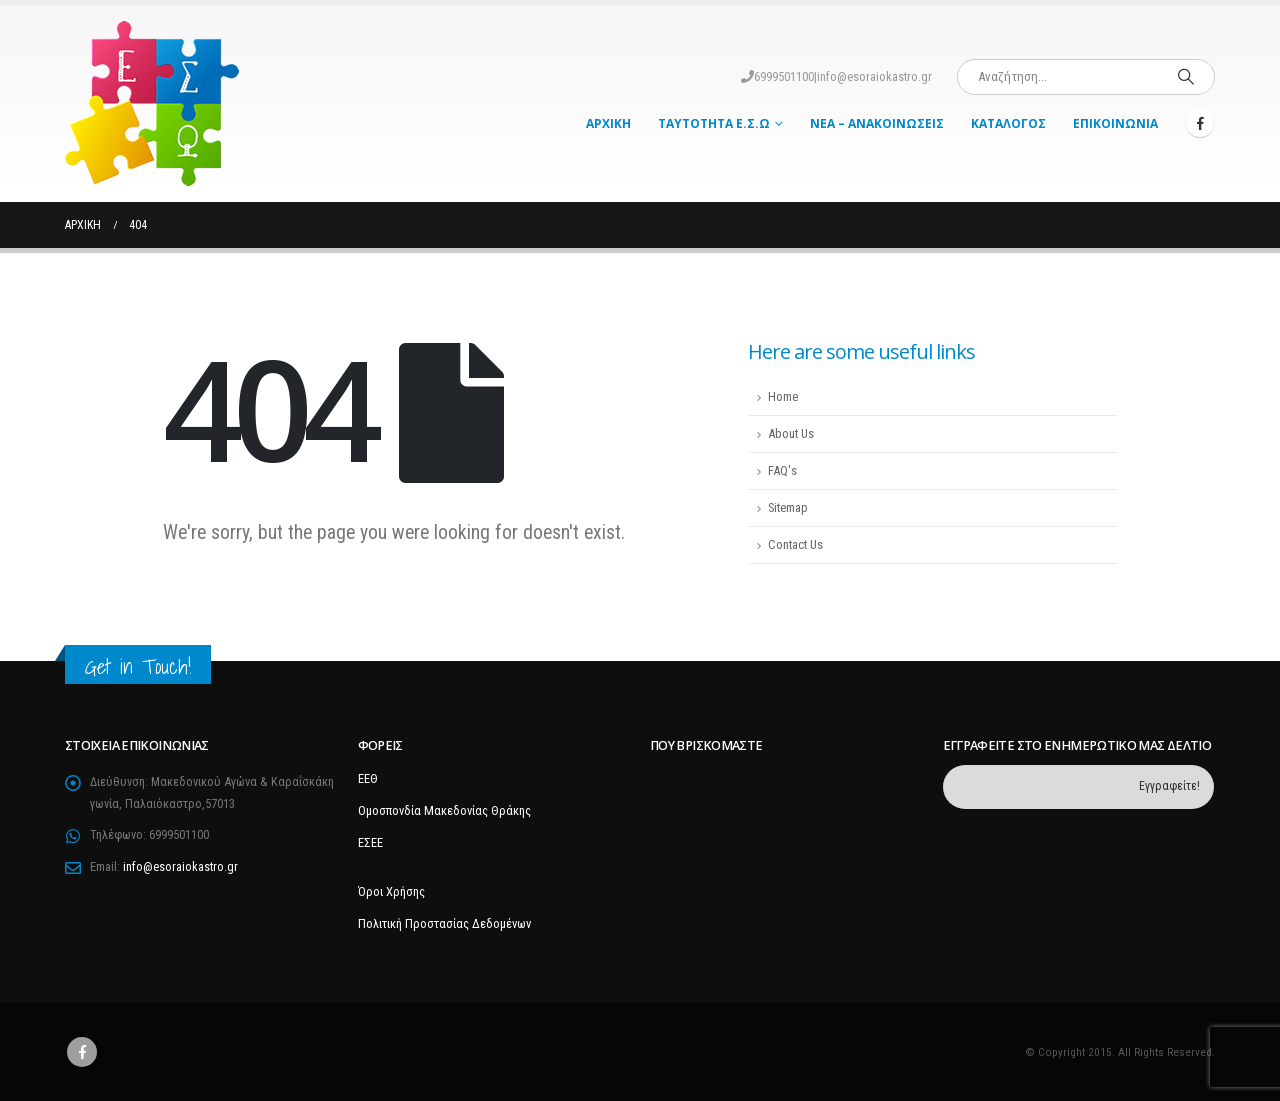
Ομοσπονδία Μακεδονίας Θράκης (444, 810)
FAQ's (782, 470)
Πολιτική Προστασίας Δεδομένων (444, 923)
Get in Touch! (138, 666)
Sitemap (788, 507)
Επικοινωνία (1115, 123)
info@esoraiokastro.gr (874, 76)
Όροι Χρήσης (391, 891)
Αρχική (608, 123)
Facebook (82, 1052)
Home (783, 396)
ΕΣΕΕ (370, 842)
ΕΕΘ (368, 778)
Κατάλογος (1008, 123)
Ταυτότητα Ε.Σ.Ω (714, 123)
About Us (791, 433)
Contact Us (795, 544)
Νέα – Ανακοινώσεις (877, 123)
